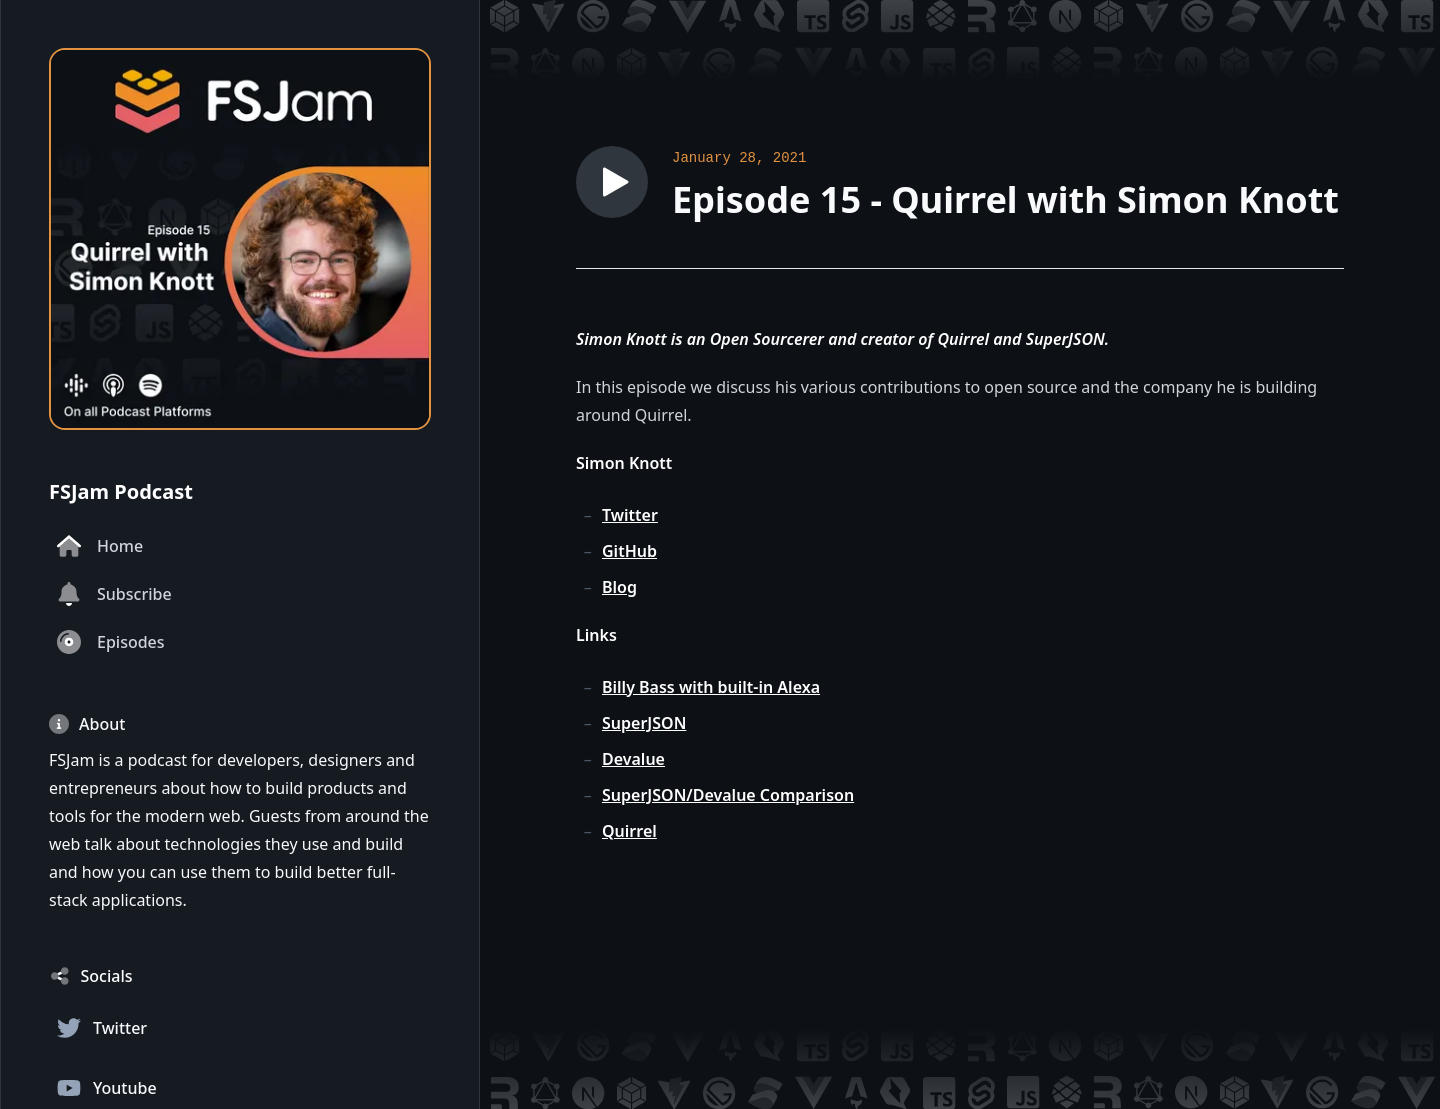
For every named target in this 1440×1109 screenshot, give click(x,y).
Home (100, 546)
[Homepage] (240, 239)
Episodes (111, 642)
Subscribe (114, 594)
